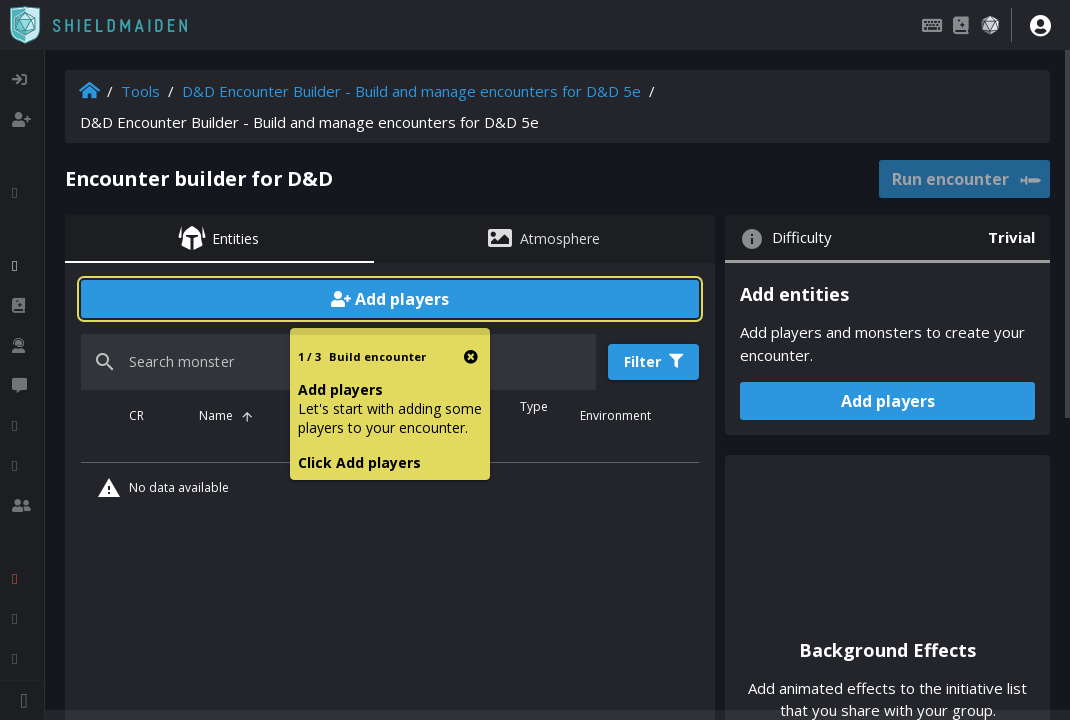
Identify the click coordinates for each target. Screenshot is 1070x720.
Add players (390, 299)
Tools (140, 91)
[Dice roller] (990, 25)
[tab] (219, 239)
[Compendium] (961, 25)
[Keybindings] (932, 25)
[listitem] (22, 80)
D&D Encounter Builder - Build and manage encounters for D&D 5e (411, 91)
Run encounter (966, 180)
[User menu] (1040, 25)
